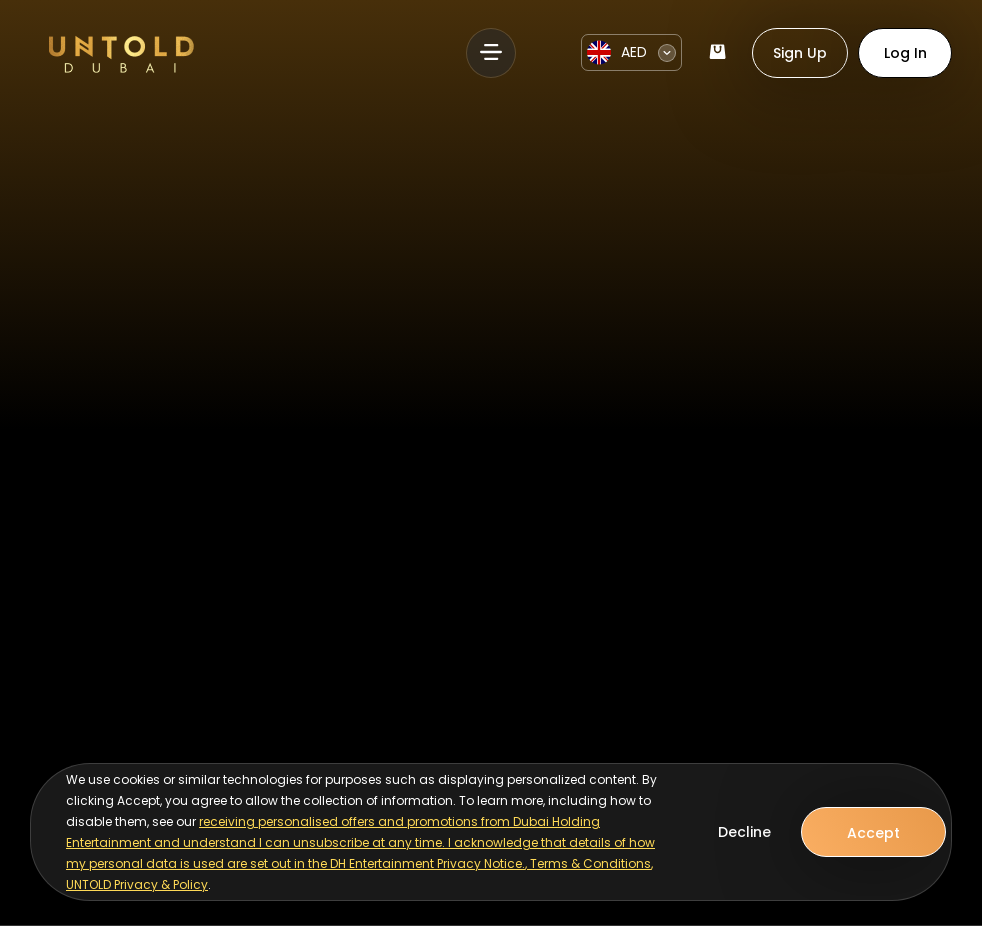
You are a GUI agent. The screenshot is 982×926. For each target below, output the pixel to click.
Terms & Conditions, (591, 863)
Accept (873, 833)
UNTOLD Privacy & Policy (137, 884)
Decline (744, 832)
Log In (905, 53)
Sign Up (800, 53)
